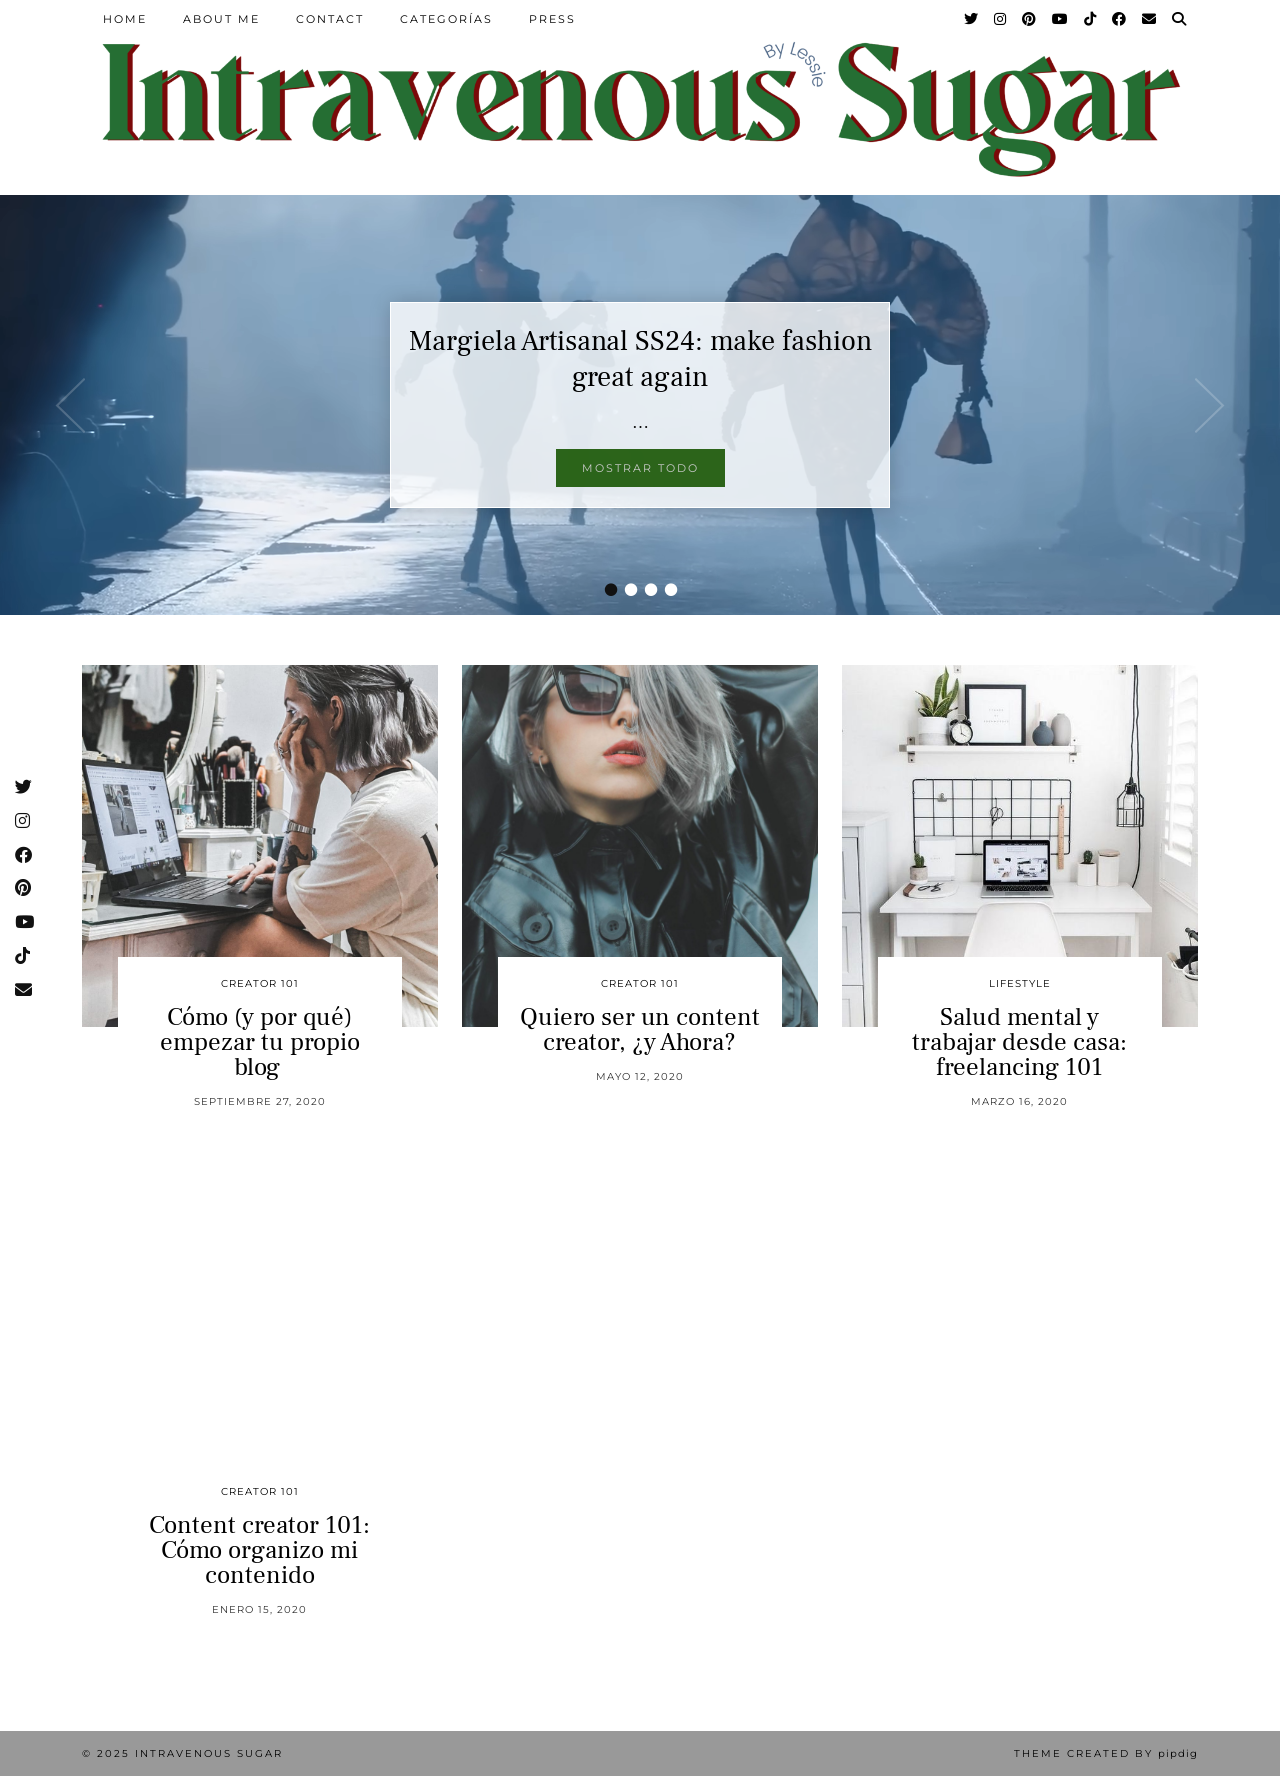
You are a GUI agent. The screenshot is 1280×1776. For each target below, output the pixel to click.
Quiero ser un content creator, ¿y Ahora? (640, 1029)
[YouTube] (1061, 19)
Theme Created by (1106, 1753)
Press (552, 19)
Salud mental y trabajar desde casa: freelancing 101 (1019, 1042)
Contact (330, 19)
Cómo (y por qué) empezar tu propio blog (260, 1042)
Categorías (446, 19)
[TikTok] (1091, 19)
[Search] (1180, 19)
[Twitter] (972, 19)
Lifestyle (1020, 983)
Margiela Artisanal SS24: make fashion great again (640, 359)
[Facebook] (1120, 19)
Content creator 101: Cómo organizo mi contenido (259, 1550)
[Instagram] (1001, 19)
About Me (221, 19)
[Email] (1150, 19)
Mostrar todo (640, 468)
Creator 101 (260, 983)
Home (125, 19)
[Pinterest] (1030, 19)
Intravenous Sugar (209, 1753)
